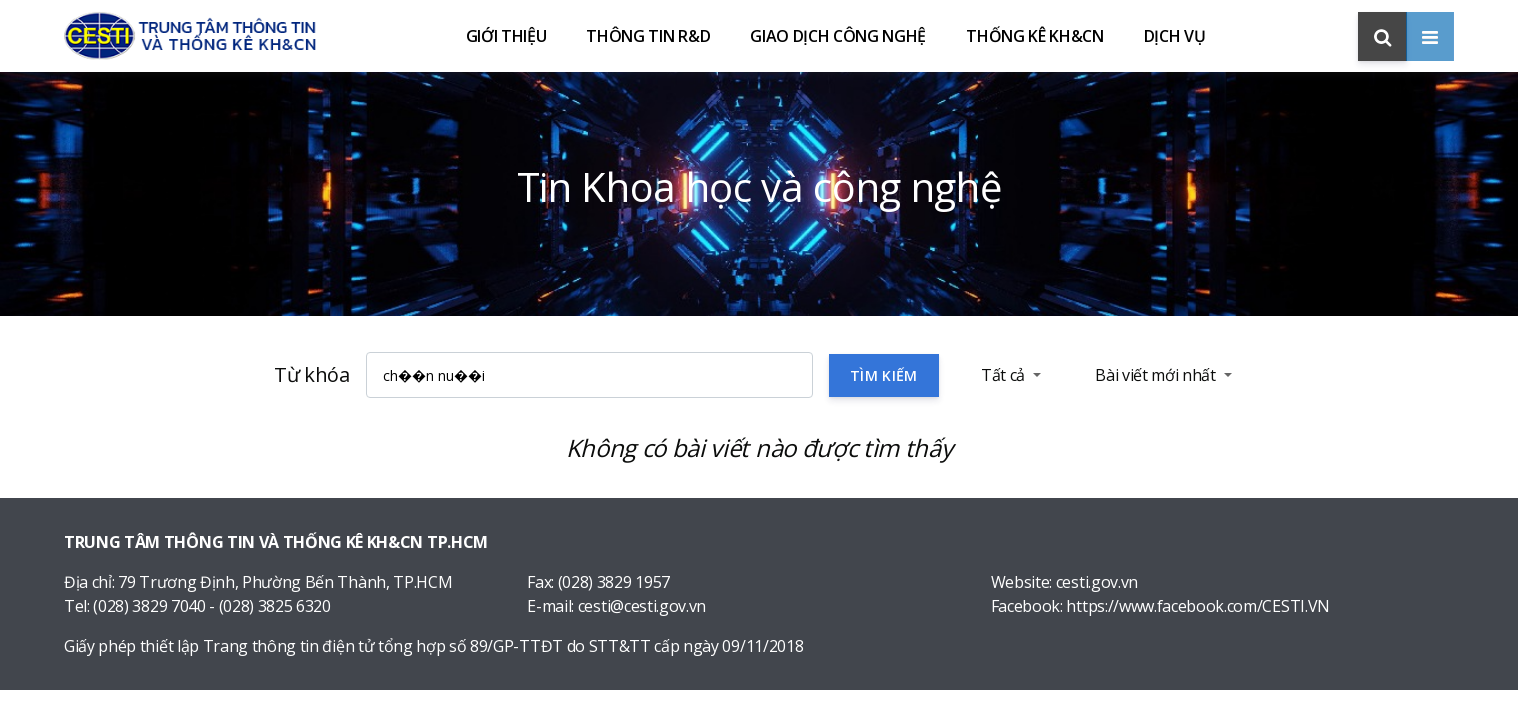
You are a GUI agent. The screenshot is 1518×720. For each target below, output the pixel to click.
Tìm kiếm (884, 375)
